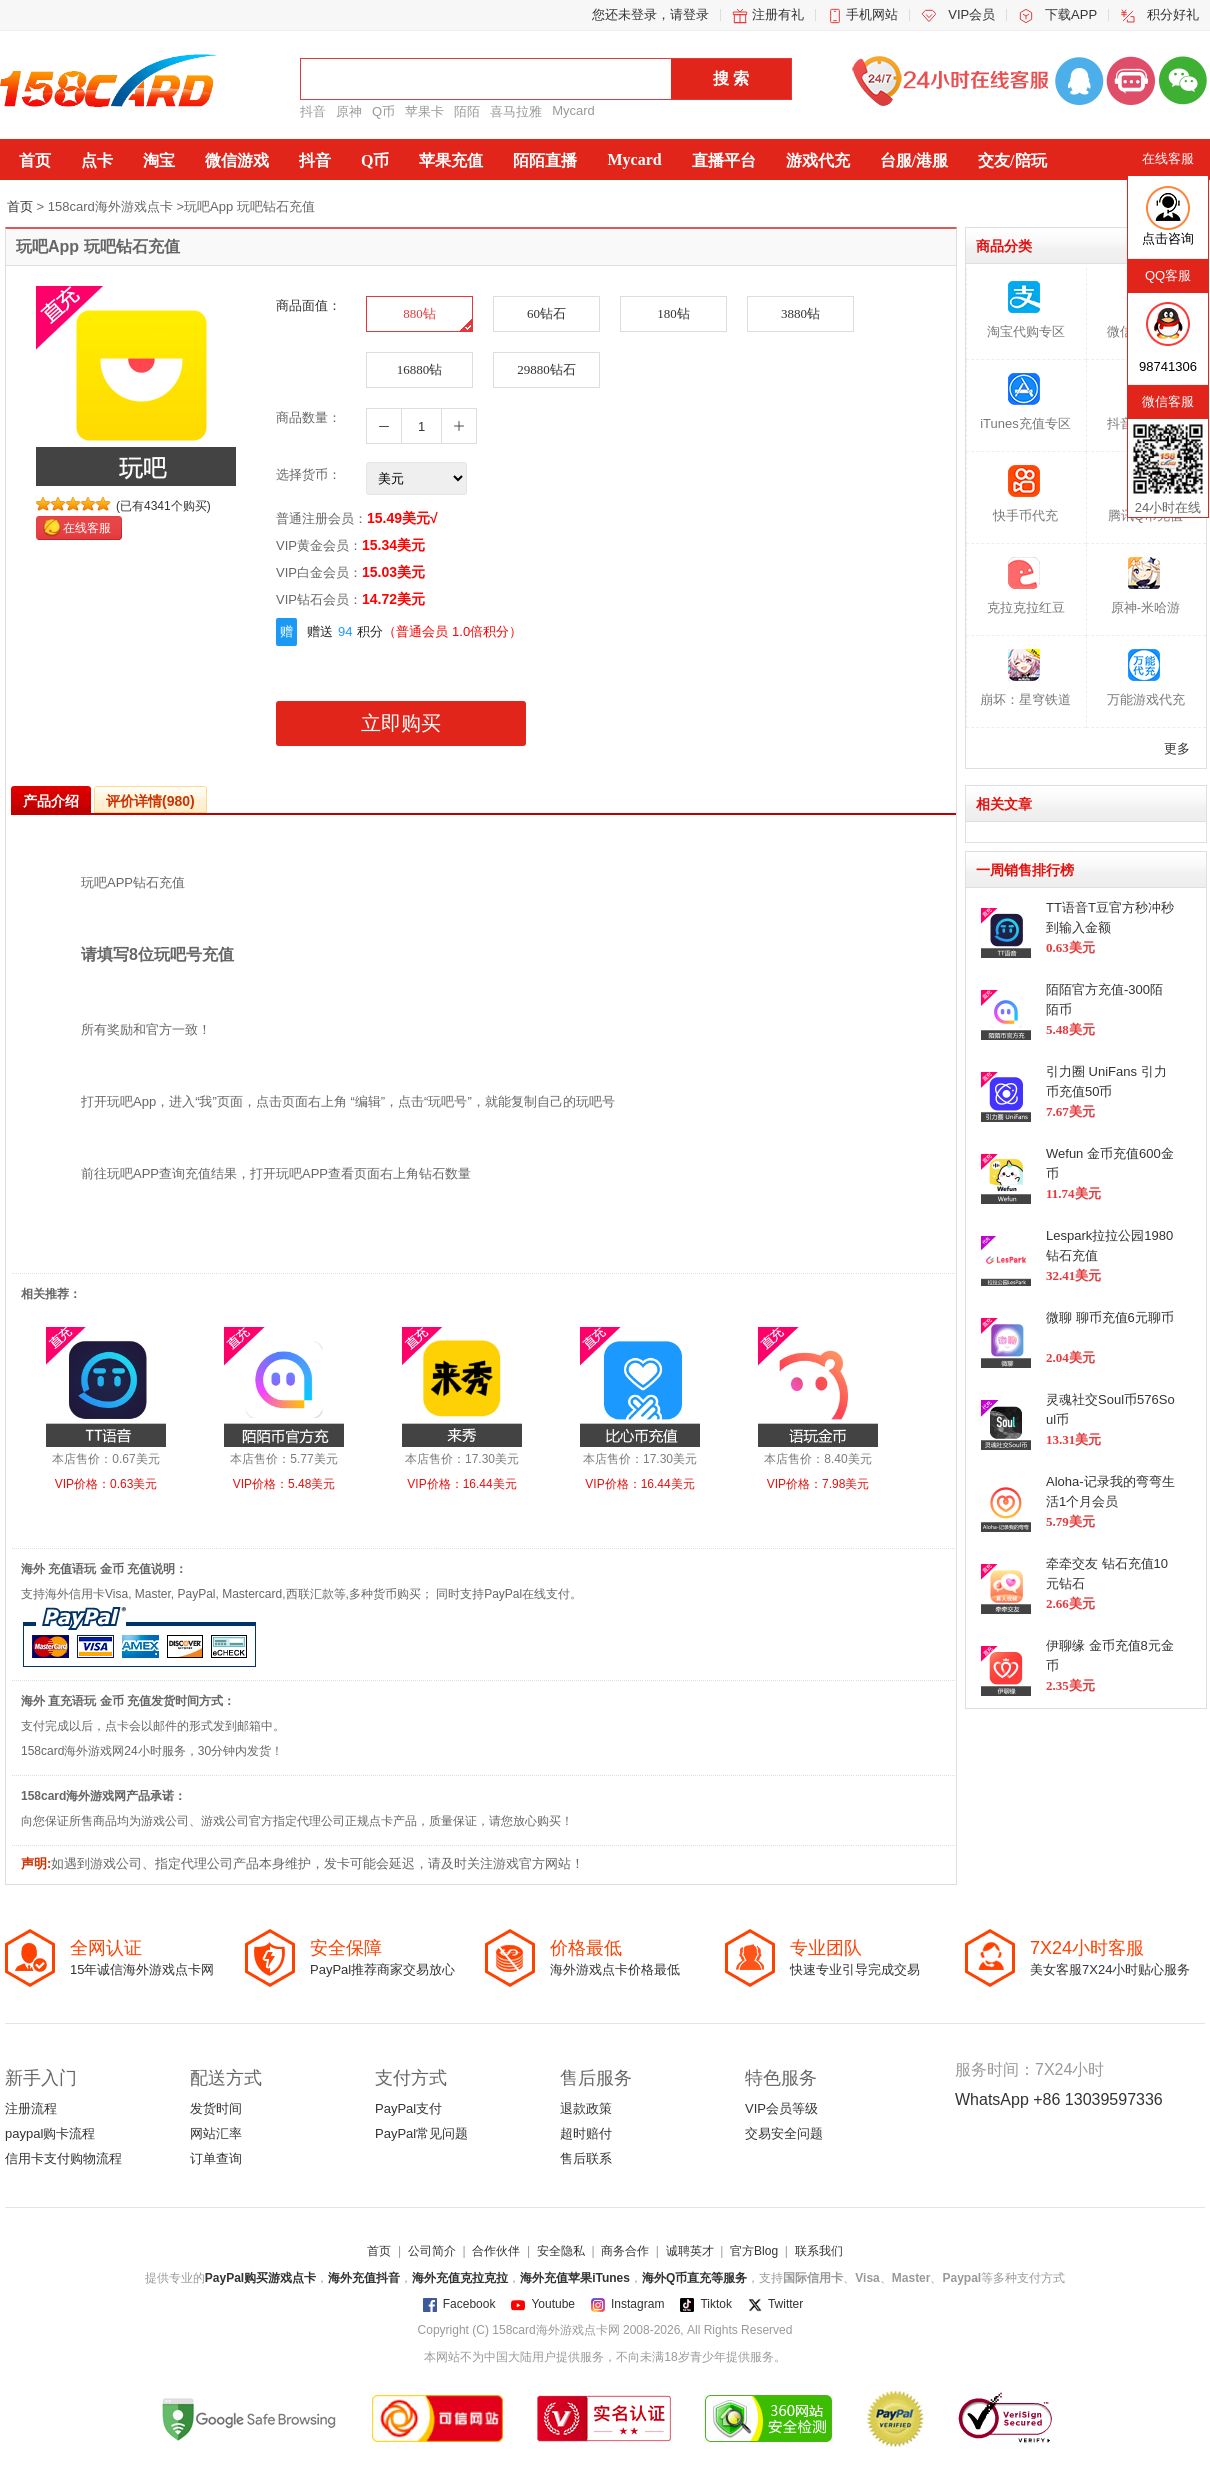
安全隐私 (561, 2251)
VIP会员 (971, 14)
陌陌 (467, 111)
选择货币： (308, 474)
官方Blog (754, 2251)
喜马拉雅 (516, 111)
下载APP (1071, 14)
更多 (1177, 748)
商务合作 (625, 2251)
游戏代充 (818, 160)
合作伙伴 (496, 2251)
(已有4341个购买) (163, 506)
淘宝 (159, 160)
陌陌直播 (545, 160)
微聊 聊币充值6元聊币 (1110, 1317)
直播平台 (724, 160)
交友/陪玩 (1012, 160)
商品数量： (308, 417)
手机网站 (872, 14)
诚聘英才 (690, 2251)
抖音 (313, 111)
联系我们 (819, 2251)
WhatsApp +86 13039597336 (1059, 2099)
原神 (349, 111)
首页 (35, 160)
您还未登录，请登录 (650, 14)
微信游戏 (237, 160)
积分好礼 (1173, 14)
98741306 (1168, 366)
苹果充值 (451, 160)
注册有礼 (778, 14)
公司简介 (432, 2251)
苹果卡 (424, 111)
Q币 (383, 111)
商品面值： (308, 305)
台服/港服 (914, 160)
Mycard (573, 110)
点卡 (97, 160)
